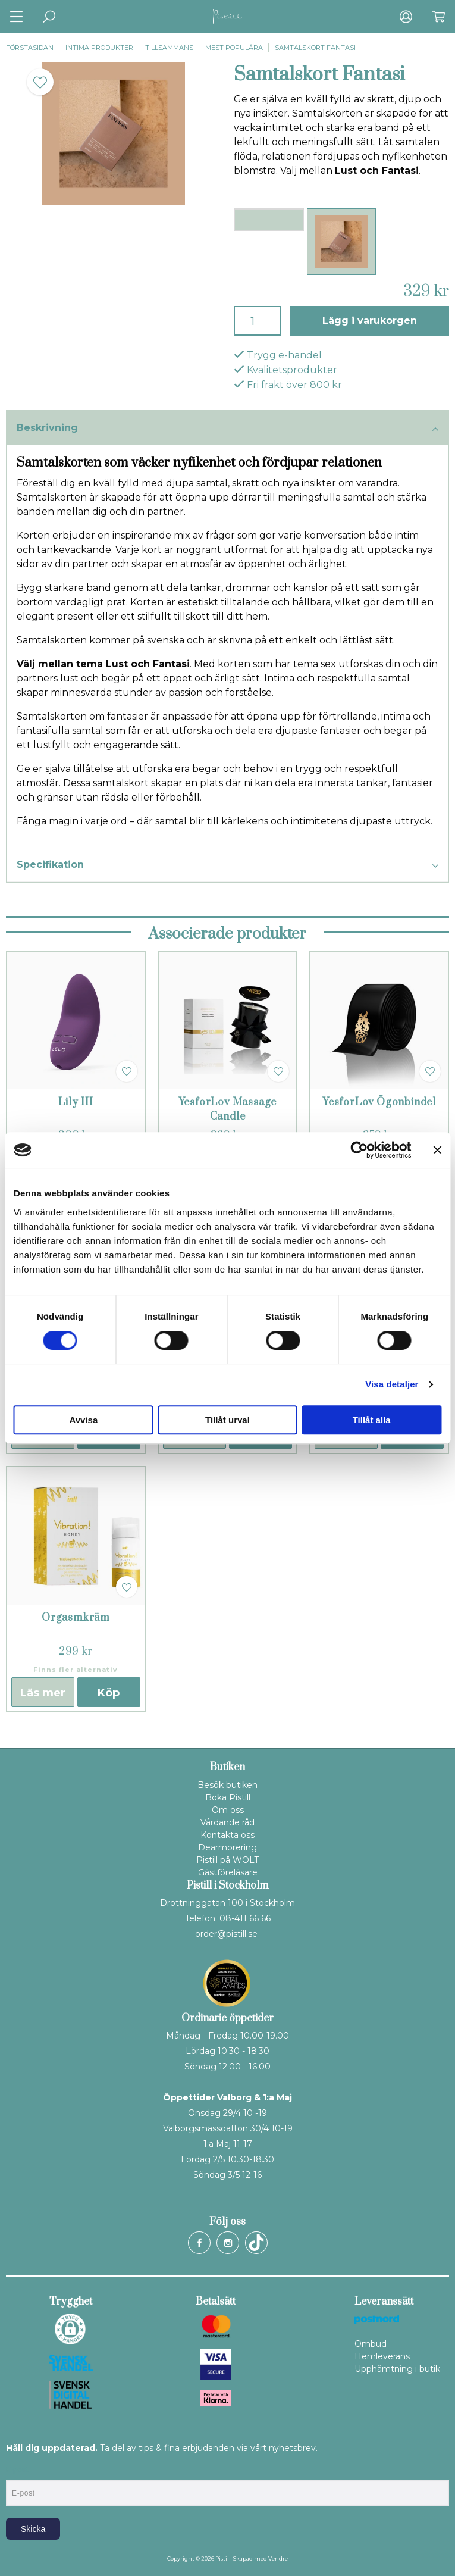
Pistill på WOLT (227, 1860)
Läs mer (42, 1692)
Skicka (33, 2529)
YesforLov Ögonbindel (379, 1102)
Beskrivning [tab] (227, 428)
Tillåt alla (372, 1420)
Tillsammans (169, 47)
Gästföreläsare (228, 1872)
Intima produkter (99, 47)
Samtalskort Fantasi (315, 47)
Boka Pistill (227, 1797)
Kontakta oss (227, 1835)
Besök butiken (227, 1785)
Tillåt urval (227, 1420)
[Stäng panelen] (437, 1150)
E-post (17, 2470)
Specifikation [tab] (227, 865)
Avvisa (83, 1420)
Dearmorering (227, 1847)
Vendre (278, 2558)
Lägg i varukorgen (369, 320)
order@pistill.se (226, 1933)
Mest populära (234, 47)
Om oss (228, 1810)
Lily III (75, 1102)
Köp (109, 1692)
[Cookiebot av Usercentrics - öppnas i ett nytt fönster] (359, 1150)
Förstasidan (30, 47)
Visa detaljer (391, 1384)
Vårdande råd (227, 1822)
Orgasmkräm (76, 1617)
